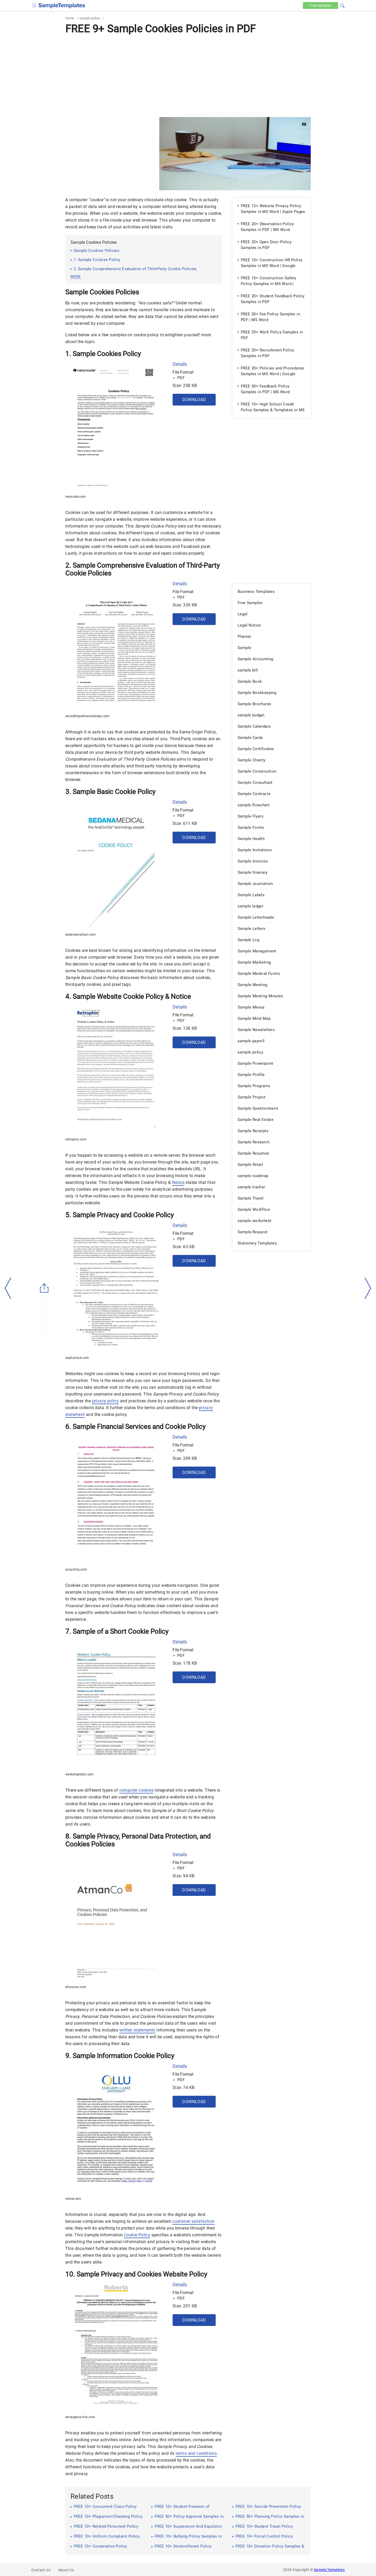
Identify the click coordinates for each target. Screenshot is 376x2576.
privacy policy (105, 1400)
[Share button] (44, 1288)
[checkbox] (34, 5)
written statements (137, 2030)
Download (194, 399)
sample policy (89, 18)
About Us (66, 2570)
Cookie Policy (137, 2234)
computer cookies (136, 1790)
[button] (342, 5)
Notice (178, 1182)
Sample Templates (329, 2570)
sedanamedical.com (80, 934)
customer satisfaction (193, 2221)
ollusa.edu (73, 2199)
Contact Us (40, 2570)
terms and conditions (196, 2453)
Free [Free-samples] (320, 5)
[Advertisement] (188, 75)
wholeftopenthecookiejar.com (87, 716)
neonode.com (75, 497)
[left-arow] (8, 1288)
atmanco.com (75, 1987)
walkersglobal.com (79, 1774)
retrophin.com (75, 1139)
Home (69, 18)
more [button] (75, 276)
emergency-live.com (80, 2417)
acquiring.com (76, 1569)
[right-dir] (368, 1288)
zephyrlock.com (77, 1358)
